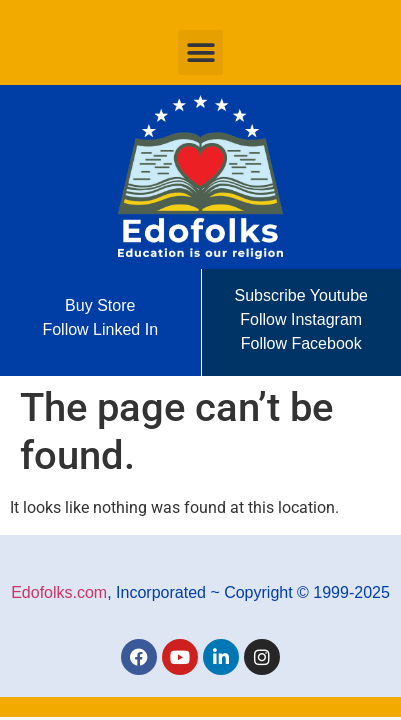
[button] (200, 52)
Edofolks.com (59, 592)
